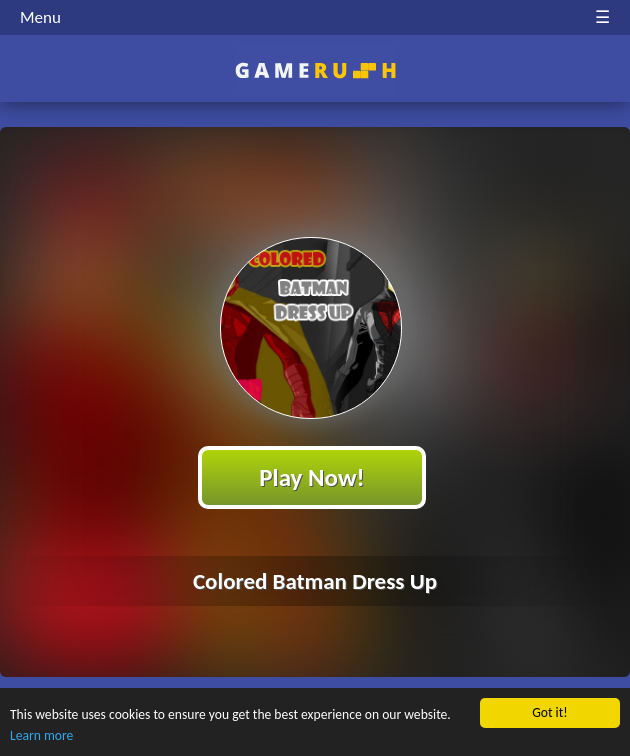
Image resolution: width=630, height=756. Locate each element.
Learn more (41, 735)
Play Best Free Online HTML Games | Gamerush (315, 70)
